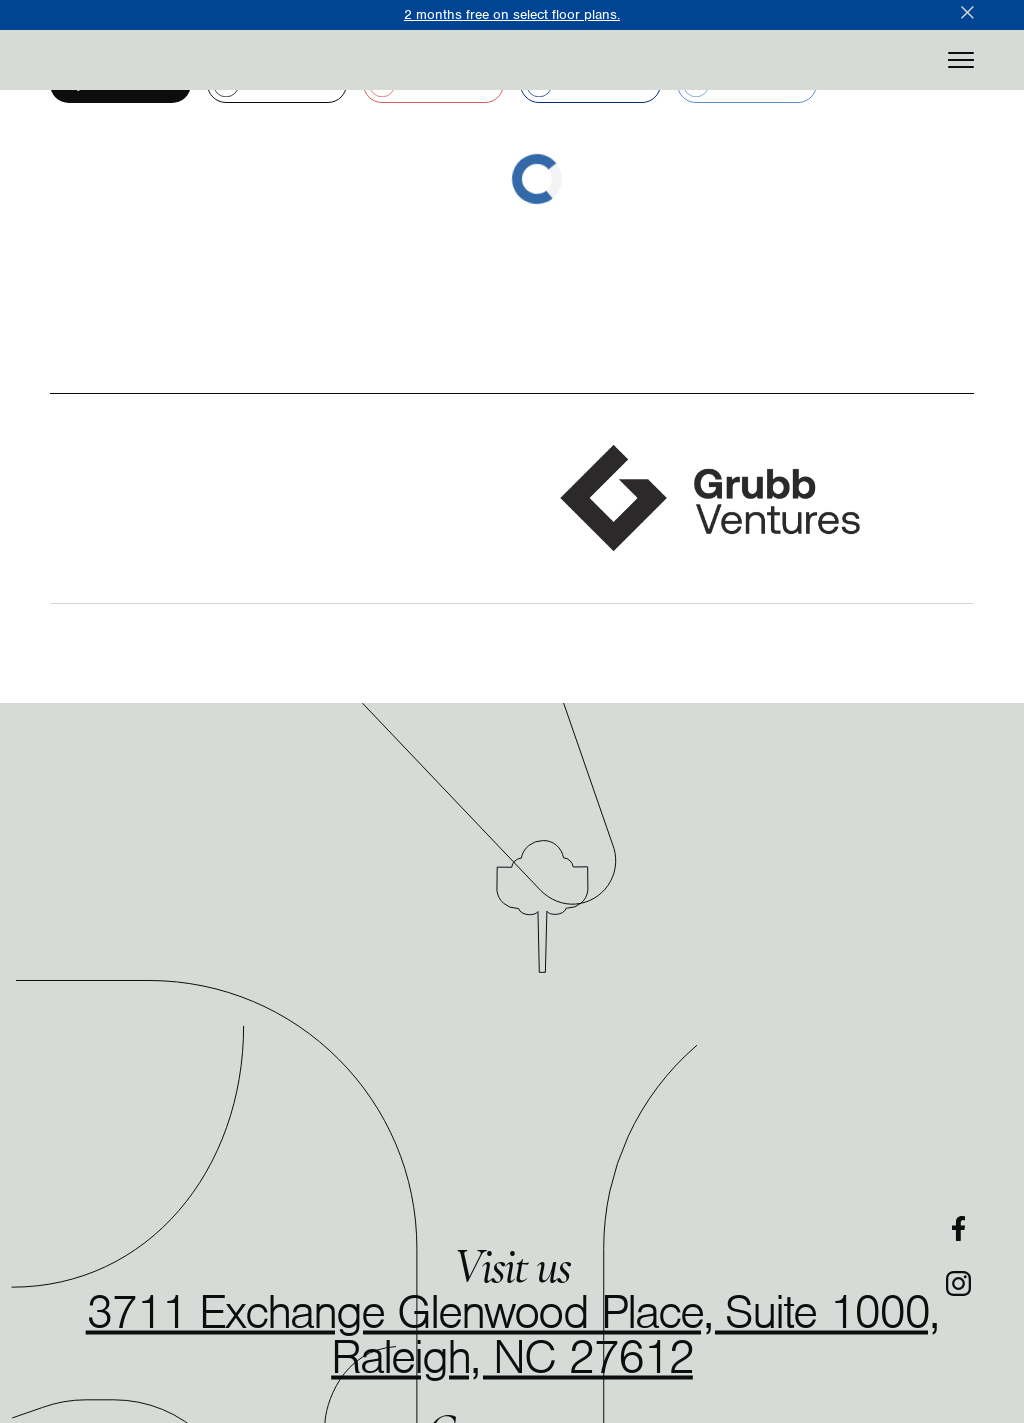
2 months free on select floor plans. (512, 14)
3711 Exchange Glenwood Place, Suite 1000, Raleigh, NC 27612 (512, 1334)
